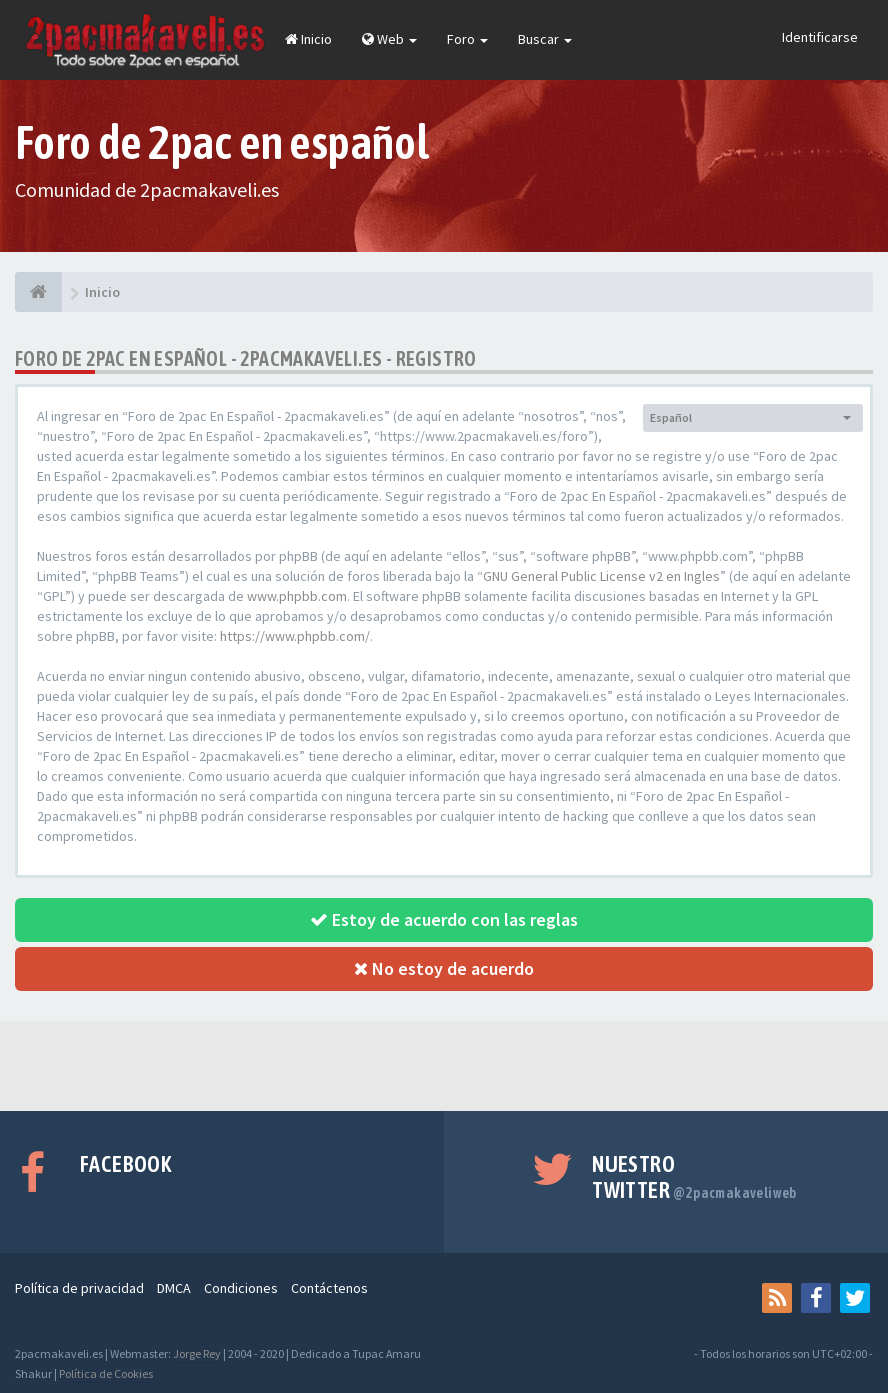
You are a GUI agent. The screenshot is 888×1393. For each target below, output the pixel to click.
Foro (467, 39)
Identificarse (820, 37)
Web (389, 39)
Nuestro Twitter (694, 1177)
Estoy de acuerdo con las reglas (444, 919)
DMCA (174, 1288)
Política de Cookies (106, 1373)
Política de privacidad (79, 1288)
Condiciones (241, 1288)
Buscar (545, 39)
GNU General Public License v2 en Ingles (601, 576)
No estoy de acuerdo (444, 968)
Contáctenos (329, 1288)
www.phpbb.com (297, 596)
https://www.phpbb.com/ (295, 636)
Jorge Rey (197, 1353)
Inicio (308, 39)
